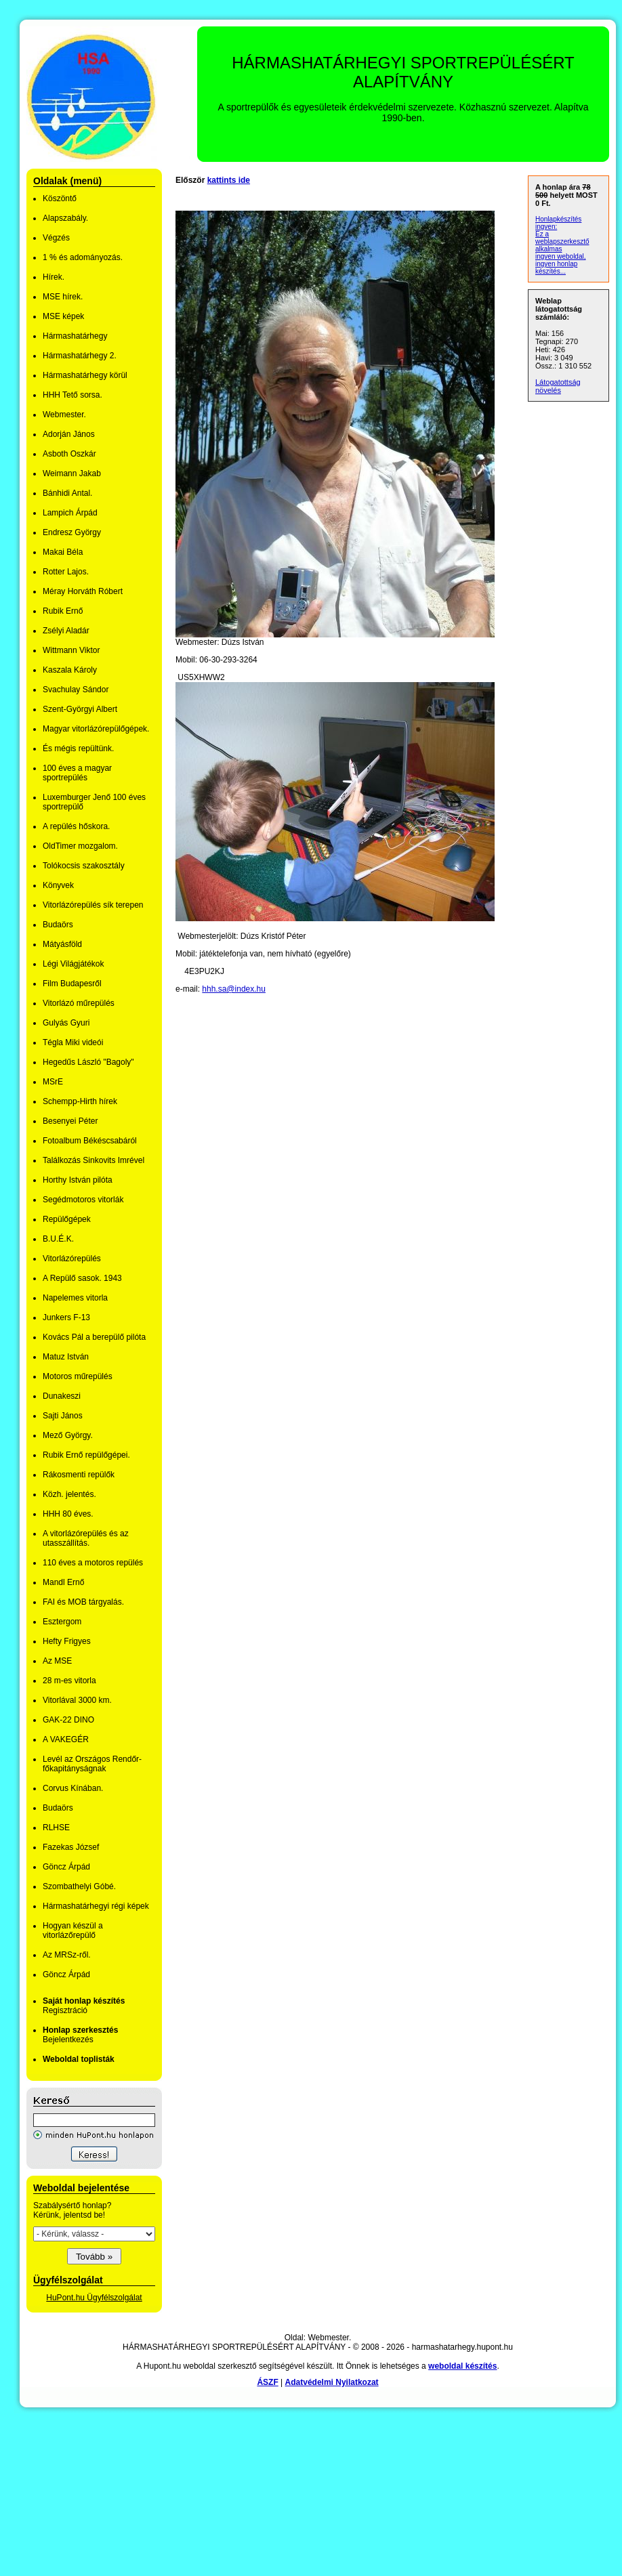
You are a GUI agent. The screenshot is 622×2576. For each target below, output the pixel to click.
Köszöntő (60, 198)
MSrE (53, 1081)
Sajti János (63, 1415)
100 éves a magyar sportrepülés (77, 772)
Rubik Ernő (63, 611)
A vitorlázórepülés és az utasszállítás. (86, 1538)
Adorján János (69, 434)
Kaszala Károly (70, 670)
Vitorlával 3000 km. (77, 1700)
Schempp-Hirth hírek (80, 1101)
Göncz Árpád (66, 1867)
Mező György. (68, 1435)
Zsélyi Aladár (66, 630)
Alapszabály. (65, 218)
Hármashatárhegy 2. (80, 355)
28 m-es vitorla (69, 1680)
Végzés (56, 237)
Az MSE (57, 1661)
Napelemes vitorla (75, 1298)
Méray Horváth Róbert (83, 591)
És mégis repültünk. (78, 748)
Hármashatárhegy (75, 336)
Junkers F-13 (66, 1317)
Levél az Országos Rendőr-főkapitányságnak (92, 1763)
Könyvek (58, 885)
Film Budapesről (72, 983)
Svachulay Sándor (75, 689)
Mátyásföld (62, 944)
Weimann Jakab (72, 473)
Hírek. (53, 277)
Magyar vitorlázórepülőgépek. (96, 729)
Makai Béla (63, 552)
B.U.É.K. (58, 1239)
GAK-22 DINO (68, 1720)
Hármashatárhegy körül (85, 375)
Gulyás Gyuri (66, 1023)
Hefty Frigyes (67, 1641)
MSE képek (63, 316)
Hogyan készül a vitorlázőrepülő (73, 1930)
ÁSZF (267, 2382)
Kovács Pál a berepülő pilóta (94, 1337)
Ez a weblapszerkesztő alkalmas (562, 241)
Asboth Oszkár (69, 454)
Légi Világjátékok (73, 964)
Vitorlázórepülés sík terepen (93, 905)
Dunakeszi (62, 1396)
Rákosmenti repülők (79, 1474)
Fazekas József (71, 1847)
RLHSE (56, 1827)
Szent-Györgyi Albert (80, 709)
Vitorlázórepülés (72, 1258)
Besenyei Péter (70, 1121)
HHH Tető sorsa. (72, 395)
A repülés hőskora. (76, 826)
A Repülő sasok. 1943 (82, 1278)
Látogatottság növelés (558, 386)
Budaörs (58, 924)
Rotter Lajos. (66, 571)
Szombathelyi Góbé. (79, 1886)
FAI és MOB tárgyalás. (83, 1602)
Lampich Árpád (70, 513)
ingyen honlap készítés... (556, 267)
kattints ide (228, 180)
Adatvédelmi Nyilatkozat (332, 2382)
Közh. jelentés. (69, 1494)
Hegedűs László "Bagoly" (88, 1062)
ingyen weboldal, (560, 256)
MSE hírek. (63, 296)
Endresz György (72, 532)
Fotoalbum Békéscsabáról (90, 1140)
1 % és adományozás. (83, 257)
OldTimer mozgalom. (80, 846)
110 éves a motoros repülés (93, 1562)
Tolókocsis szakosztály (84, 865)
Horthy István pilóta (77, 1180)
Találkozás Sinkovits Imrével (93, 1160)
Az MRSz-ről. (67, 1955)
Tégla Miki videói (73, 1042)
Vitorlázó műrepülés (79, 1003)
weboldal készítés (462, 2366)
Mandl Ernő (63, 1582)
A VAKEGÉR (66, 1739)
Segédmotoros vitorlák (83, 1199)
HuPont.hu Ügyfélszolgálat (94, 2297)
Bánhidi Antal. (67, 493)
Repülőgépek (67, 1219)
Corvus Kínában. (73, 1788)
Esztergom (62, 1621)
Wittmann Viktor (71, 650)
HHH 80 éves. (68, 1514)
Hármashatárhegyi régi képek (96, 1906)
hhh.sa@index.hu (234, 989)
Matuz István (66, 1356)
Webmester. (64, 414)
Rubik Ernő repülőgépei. (86, 1455)
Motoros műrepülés (77, 1376)
